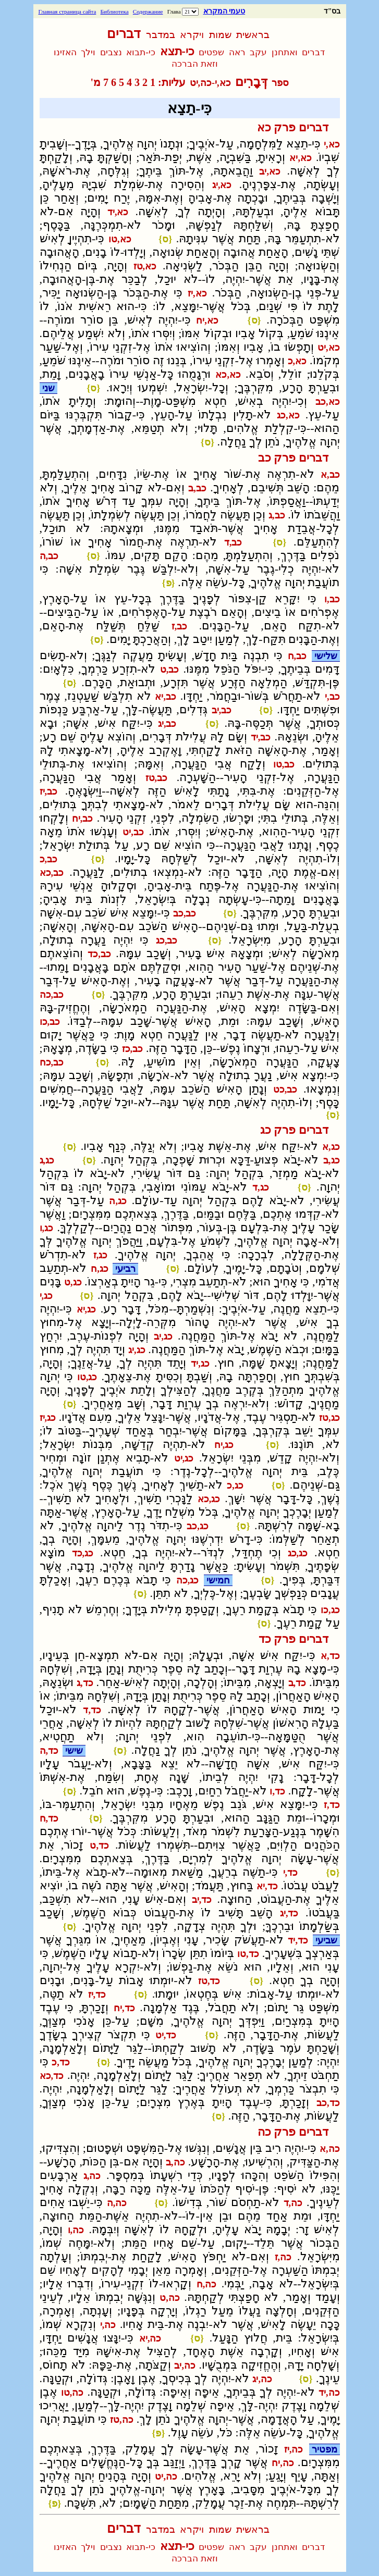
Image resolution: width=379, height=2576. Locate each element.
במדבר (160, 34)
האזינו (65, 52)
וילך (88, 52)
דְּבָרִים (251, 82)
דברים (124, 34)
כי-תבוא (140, 52)
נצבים (111, 52)
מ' (95, 82)
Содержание (148, 11)
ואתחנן (285, 52)
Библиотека (115, 11)
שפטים (211, 52)
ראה (237, 52)
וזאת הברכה (194, 64)
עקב (258, 52)
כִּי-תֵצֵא (189, 108)
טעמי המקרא (224, 11)
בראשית (253, 34)
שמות (220, 34)
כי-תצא (177, 51)
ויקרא (192, 34)
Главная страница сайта (67, 11)
